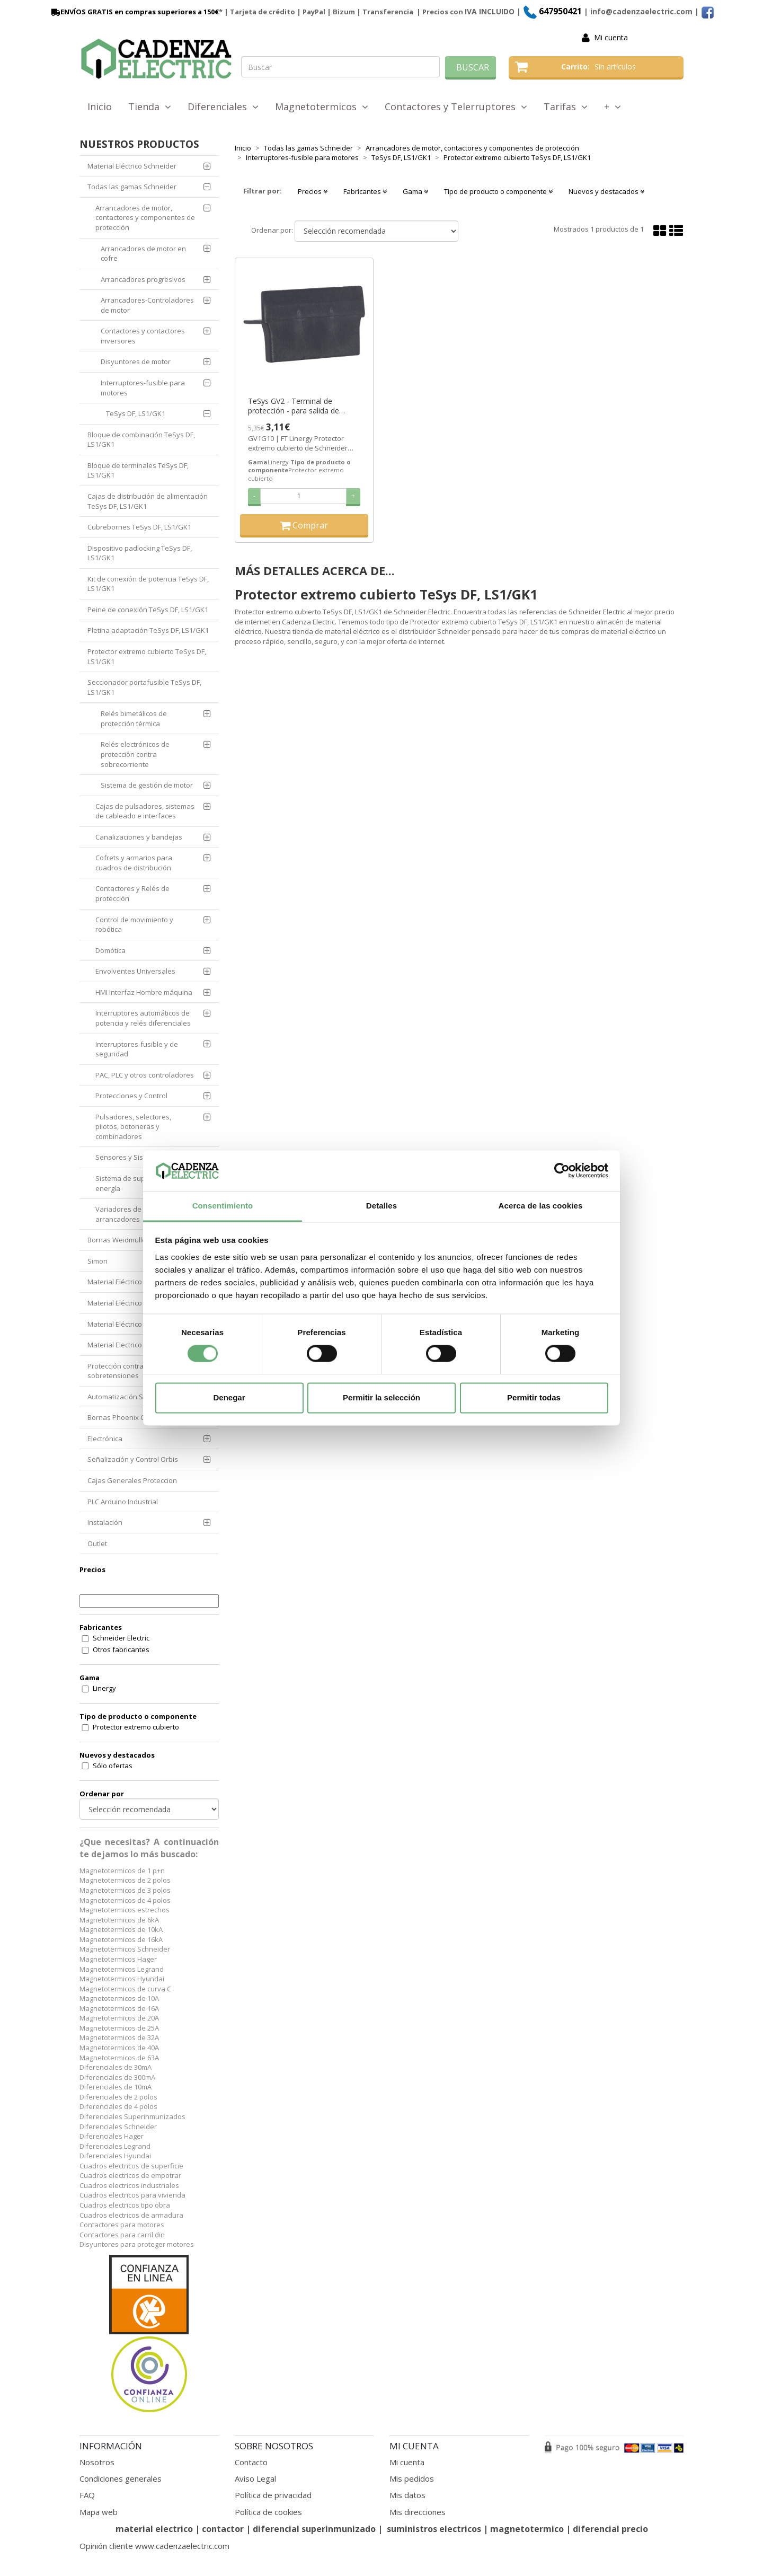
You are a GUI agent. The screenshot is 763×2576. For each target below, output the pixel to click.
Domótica (110, 950)
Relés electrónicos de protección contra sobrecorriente (135, 754)
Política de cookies (268, 2512)
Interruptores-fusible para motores (143, 388)
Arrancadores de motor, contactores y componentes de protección (145, 217)
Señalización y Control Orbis (132, 1459)
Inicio (99, 106)
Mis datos (407, 2495)
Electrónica (104, 1438)
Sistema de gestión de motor (147, 785)
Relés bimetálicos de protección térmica (134, 718)
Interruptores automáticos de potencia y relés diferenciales (143, 1018)
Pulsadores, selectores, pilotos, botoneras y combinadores (133, 1126)
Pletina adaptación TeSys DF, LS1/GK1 (148, 630)
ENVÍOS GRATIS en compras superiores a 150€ (134, 11)
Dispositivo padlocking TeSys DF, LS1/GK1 (139, 553)
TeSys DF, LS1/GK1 (135, 413)
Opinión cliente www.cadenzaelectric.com (154, 2545)
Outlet (97, 1543)
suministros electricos (434, 2529)
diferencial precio (610, 2529)
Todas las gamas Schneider (131, 186)
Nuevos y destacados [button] (606, 191)
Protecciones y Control (131, 1095)
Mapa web (98, 2512)
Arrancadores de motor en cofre (143, 253)
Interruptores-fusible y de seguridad (136, 1049)
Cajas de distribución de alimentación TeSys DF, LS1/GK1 (147, 501)
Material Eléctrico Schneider (131, 166)
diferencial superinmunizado (314, 2529)
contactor (223, 2529)
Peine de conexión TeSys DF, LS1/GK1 (147, 609)
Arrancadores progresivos (143, 279)
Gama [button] (415, 191)
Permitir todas (534, 1397)
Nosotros (96, 2462)
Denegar (229, 1397)
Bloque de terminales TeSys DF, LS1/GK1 (138, 470)
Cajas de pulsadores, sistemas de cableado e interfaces (144, 811)
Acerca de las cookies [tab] (541, 1205)
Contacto (251, 2462)
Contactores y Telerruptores (456, 106)
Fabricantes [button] (365, 191)
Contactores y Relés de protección (132, 893)
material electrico (154, 2529)
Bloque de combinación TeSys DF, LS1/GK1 (141, 439)
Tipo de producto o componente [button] (498, 191)
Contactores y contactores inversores (143, 336)
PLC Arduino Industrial (122, 1501)
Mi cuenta (611, 37)
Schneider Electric (121, 1638)
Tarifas (566, 106)
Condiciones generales (120, 2478)
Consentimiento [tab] (222, 1205)
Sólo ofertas (112, 1765)
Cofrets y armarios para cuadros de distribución (133, 862)
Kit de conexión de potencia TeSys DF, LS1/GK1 (148, 584)
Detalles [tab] (381, 1205)
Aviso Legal (255, 2478)
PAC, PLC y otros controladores (144, 1075)
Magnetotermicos (321, 106)
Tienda (149, 106)
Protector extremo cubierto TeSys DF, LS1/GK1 (146, 656)
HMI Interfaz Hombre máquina (143, 992)
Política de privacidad (273, 2495)
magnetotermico (528, 2529)
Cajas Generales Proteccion (132, 1480)
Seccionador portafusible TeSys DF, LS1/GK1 (144, 687)
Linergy (104, 1688)
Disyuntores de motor (136, 361)
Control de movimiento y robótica (134, 924)
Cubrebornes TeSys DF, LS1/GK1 (139, 527)
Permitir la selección (381, 1397)
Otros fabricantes (121, 1649)
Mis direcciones (417, 2512)
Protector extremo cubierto (136, 1727)
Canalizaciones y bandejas (138, 837)
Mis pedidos (411, 2478)
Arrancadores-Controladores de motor (147, 305)
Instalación (104, 1522)
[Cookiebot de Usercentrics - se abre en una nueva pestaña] (562, 1171)
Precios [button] (312, 191)
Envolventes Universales (135, 971)
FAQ (87, 2495)
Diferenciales (223, 106)
